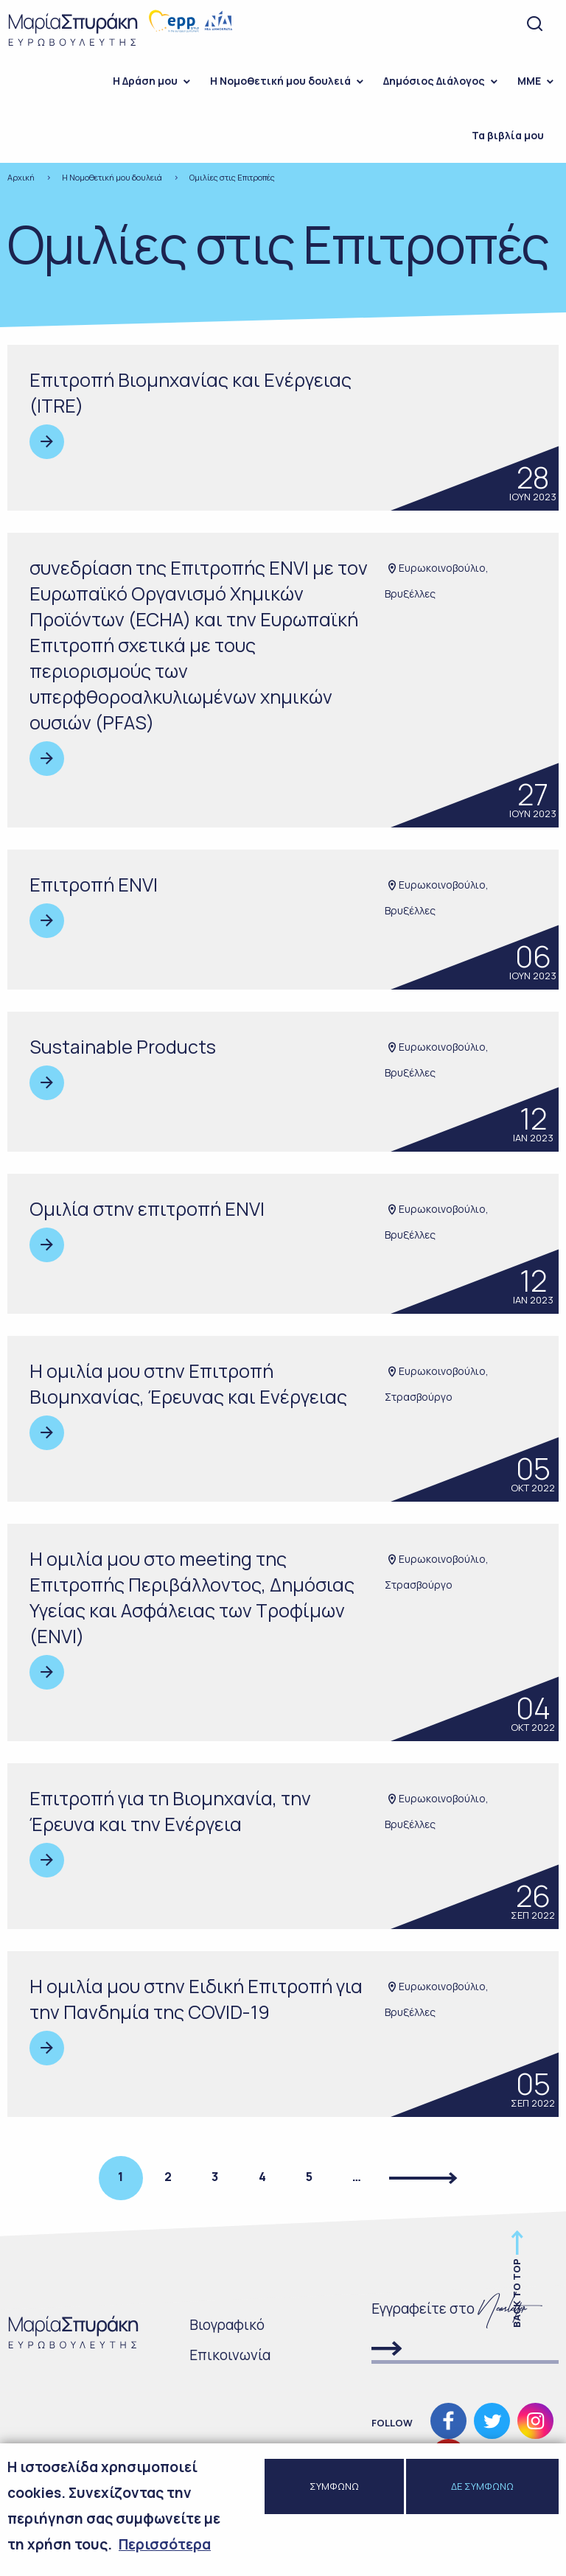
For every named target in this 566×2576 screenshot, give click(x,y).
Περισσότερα (165, 2545)
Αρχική (21, 177)
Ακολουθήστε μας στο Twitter (492, 2421)
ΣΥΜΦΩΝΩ (334, 2487)
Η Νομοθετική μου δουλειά (280, 81)
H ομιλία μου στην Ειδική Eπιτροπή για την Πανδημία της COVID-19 (196, 1999)
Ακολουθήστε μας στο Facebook (448, 2421)
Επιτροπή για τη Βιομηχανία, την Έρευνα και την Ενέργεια (170, 1811)
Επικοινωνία (229, 2355)
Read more (46, 441)
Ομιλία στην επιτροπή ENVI (147, 1209)
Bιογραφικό (227, 2324)
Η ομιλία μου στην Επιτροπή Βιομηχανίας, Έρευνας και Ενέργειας (188, 1384)
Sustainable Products (122, 1047)
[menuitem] (146, 81)
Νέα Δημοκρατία (219, 20)
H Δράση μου (145, 81)
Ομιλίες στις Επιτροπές (232, 177)
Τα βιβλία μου (508, 135)
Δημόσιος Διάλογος (434, 81)
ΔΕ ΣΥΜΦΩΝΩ (482, 2487)
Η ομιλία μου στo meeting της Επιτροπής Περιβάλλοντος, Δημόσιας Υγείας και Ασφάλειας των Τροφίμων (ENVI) (191, 1597)
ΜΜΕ (529, 81)
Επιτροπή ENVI (93, 884)
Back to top (516, 2293)
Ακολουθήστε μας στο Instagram (535, 2421)
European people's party (174, 20)
